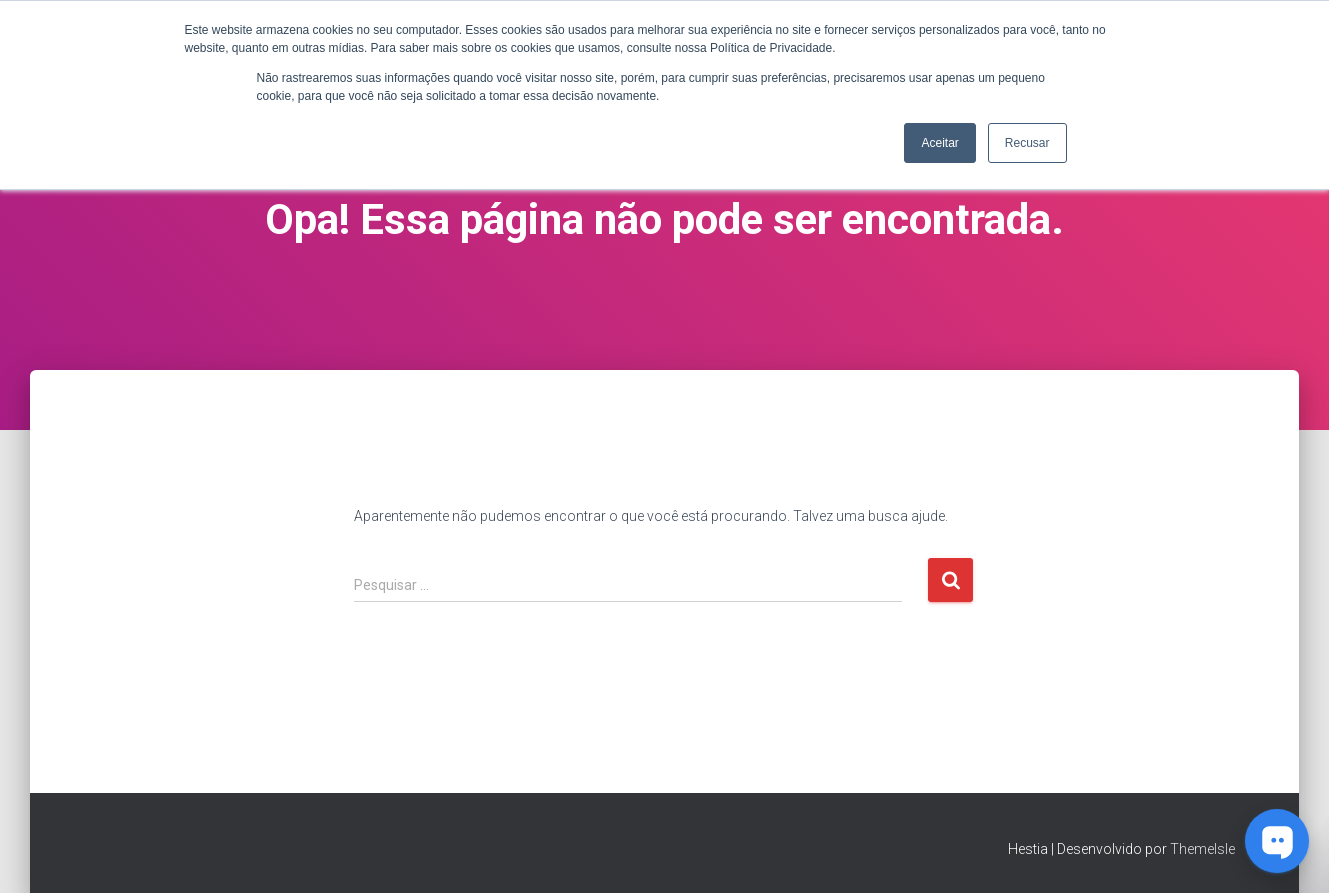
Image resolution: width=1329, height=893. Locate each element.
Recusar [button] (1027, 143)
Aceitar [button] (939, 143)
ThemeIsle (1202, 849)
